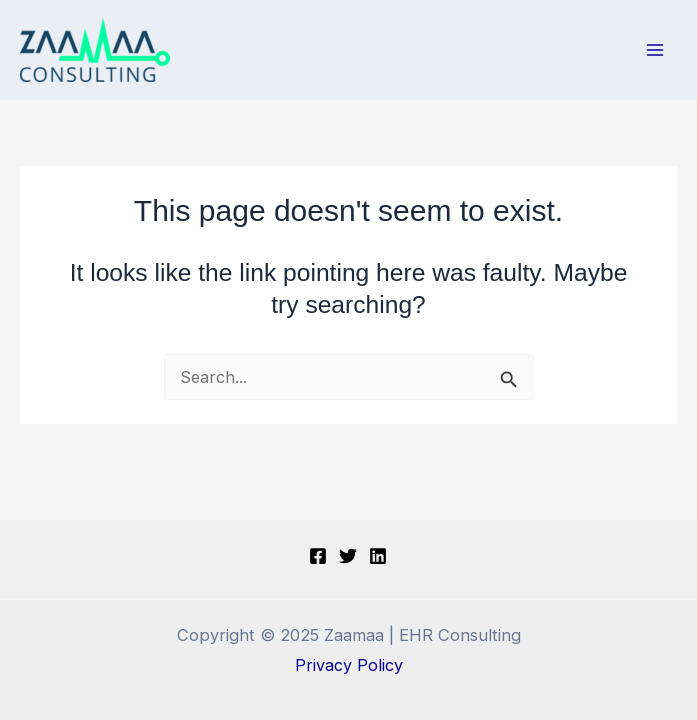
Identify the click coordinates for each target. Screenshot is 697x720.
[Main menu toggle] (654, 50)
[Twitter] (348, 556)
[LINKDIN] (378, 556)
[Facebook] (318, 556)
